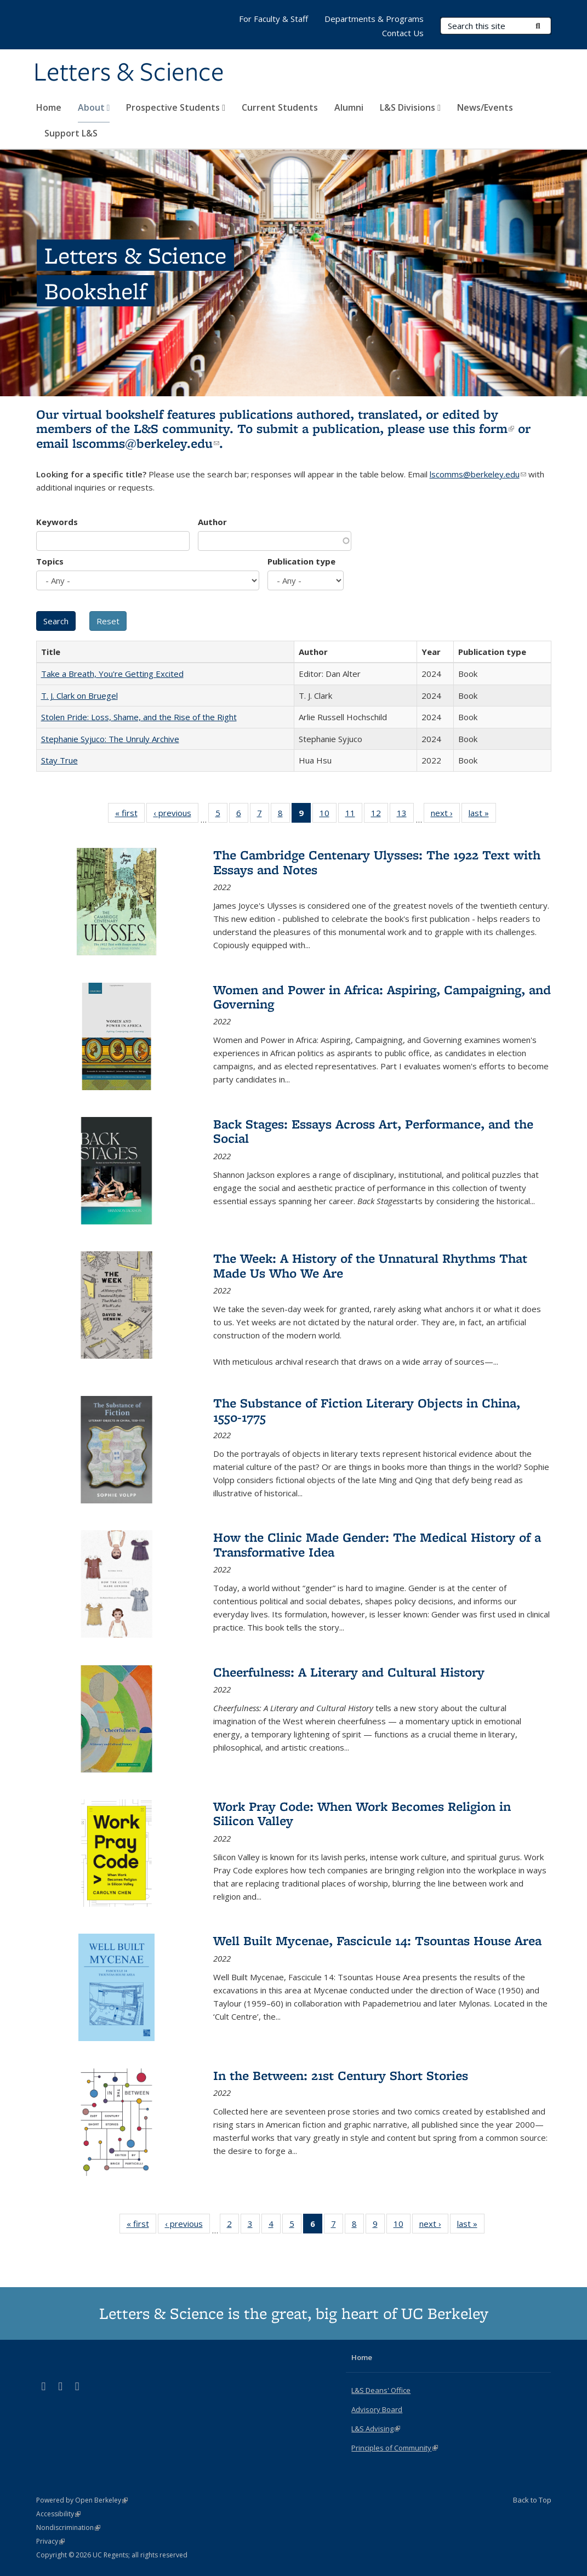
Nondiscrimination (68, 2527)
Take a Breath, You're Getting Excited (112, 673)
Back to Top (532, 2500)
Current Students (280, 107)
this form (483, 428)
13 (405, 815)
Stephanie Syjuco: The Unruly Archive (110, 738)
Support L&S (71, 133)
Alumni (348, 107)
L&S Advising (375, 2428)
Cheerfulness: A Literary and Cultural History (349, 1671)
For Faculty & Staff (273, 18)
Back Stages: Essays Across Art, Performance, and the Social (373, 1131)
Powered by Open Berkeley (82, 2500)
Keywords (57, 521)
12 (379, 815)
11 (353, 815)
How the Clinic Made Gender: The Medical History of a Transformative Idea (377, 1544)
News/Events (485, 107)
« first (130, 815)
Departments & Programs (374, 18)
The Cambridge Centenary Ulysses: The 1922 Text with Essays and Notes (376, 861)
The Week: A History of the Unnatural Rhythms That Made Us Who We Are (370, 1265)
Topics (50, 561)
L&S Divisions (410, 107)
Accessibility (58, 2513)
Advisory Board (376, 2409)
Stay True (59, 760)
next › (445, 815)
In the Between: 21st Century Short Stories (340, 2075)
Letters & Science (128, 72)
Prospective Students (175, 107)
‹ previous (175, 815)
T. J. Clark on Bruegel (79, 695)
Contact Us (403, 32)
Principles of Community (394, 2448)
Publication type (301, 561)
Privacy (50, 2541)
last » (482, 815)
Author (212, 521)
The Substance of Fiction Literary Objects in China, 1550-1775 (366, 1410)
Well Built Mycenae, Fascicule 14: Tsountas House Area (377, 1940)
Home (48, 107)
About (94, 107)
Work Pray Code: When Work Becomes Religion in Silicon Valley (362, 1813)
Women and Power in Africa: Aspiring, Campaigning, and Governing (382, 996)
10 (328, 815)
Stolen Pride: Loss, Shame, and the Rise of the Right (139, 716)
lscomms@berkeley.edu (145, 443)
